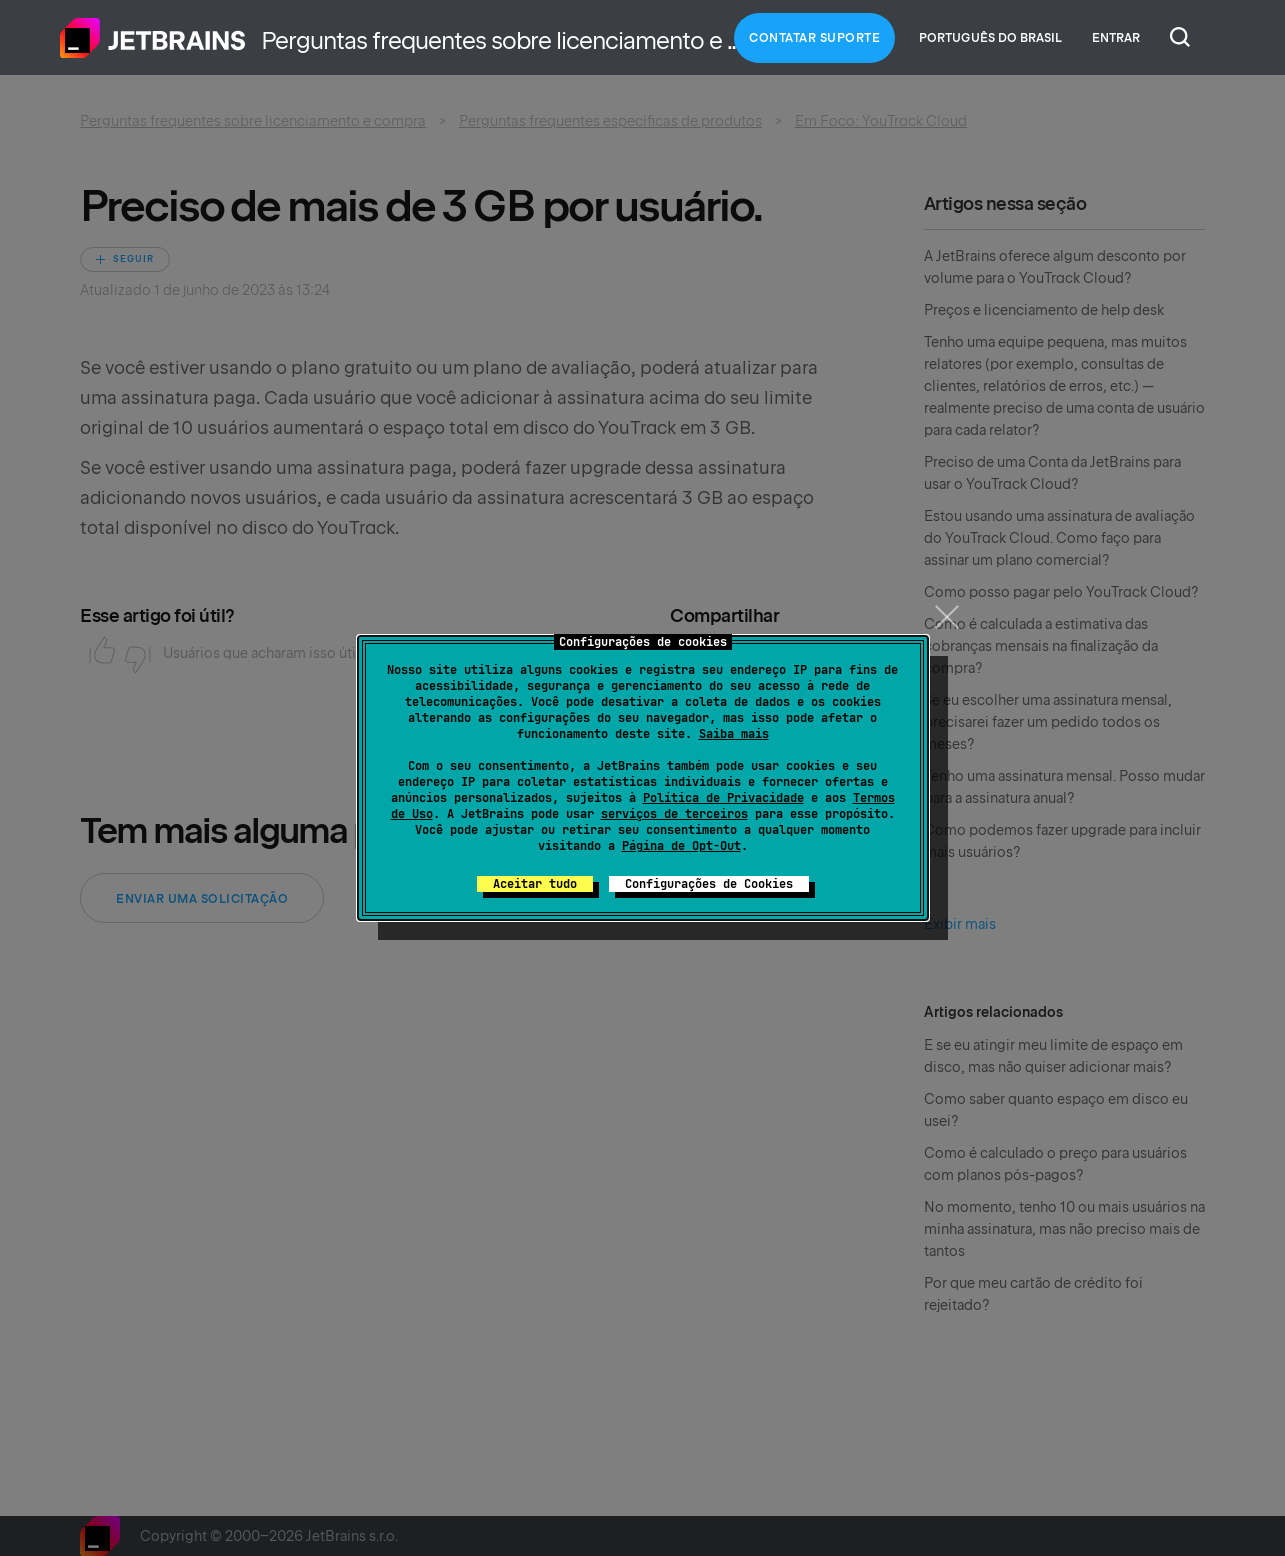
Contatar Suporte (814, 38)
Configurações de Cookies (709, 884)
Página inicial (153, 38)
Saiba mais (734, 734)
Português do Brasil (990, 38)
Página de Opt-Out (681, 846)
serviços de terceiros (674, 814)
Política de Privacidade (723, 798)
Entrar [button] (1116, 38)
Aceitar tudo (535, 884)
